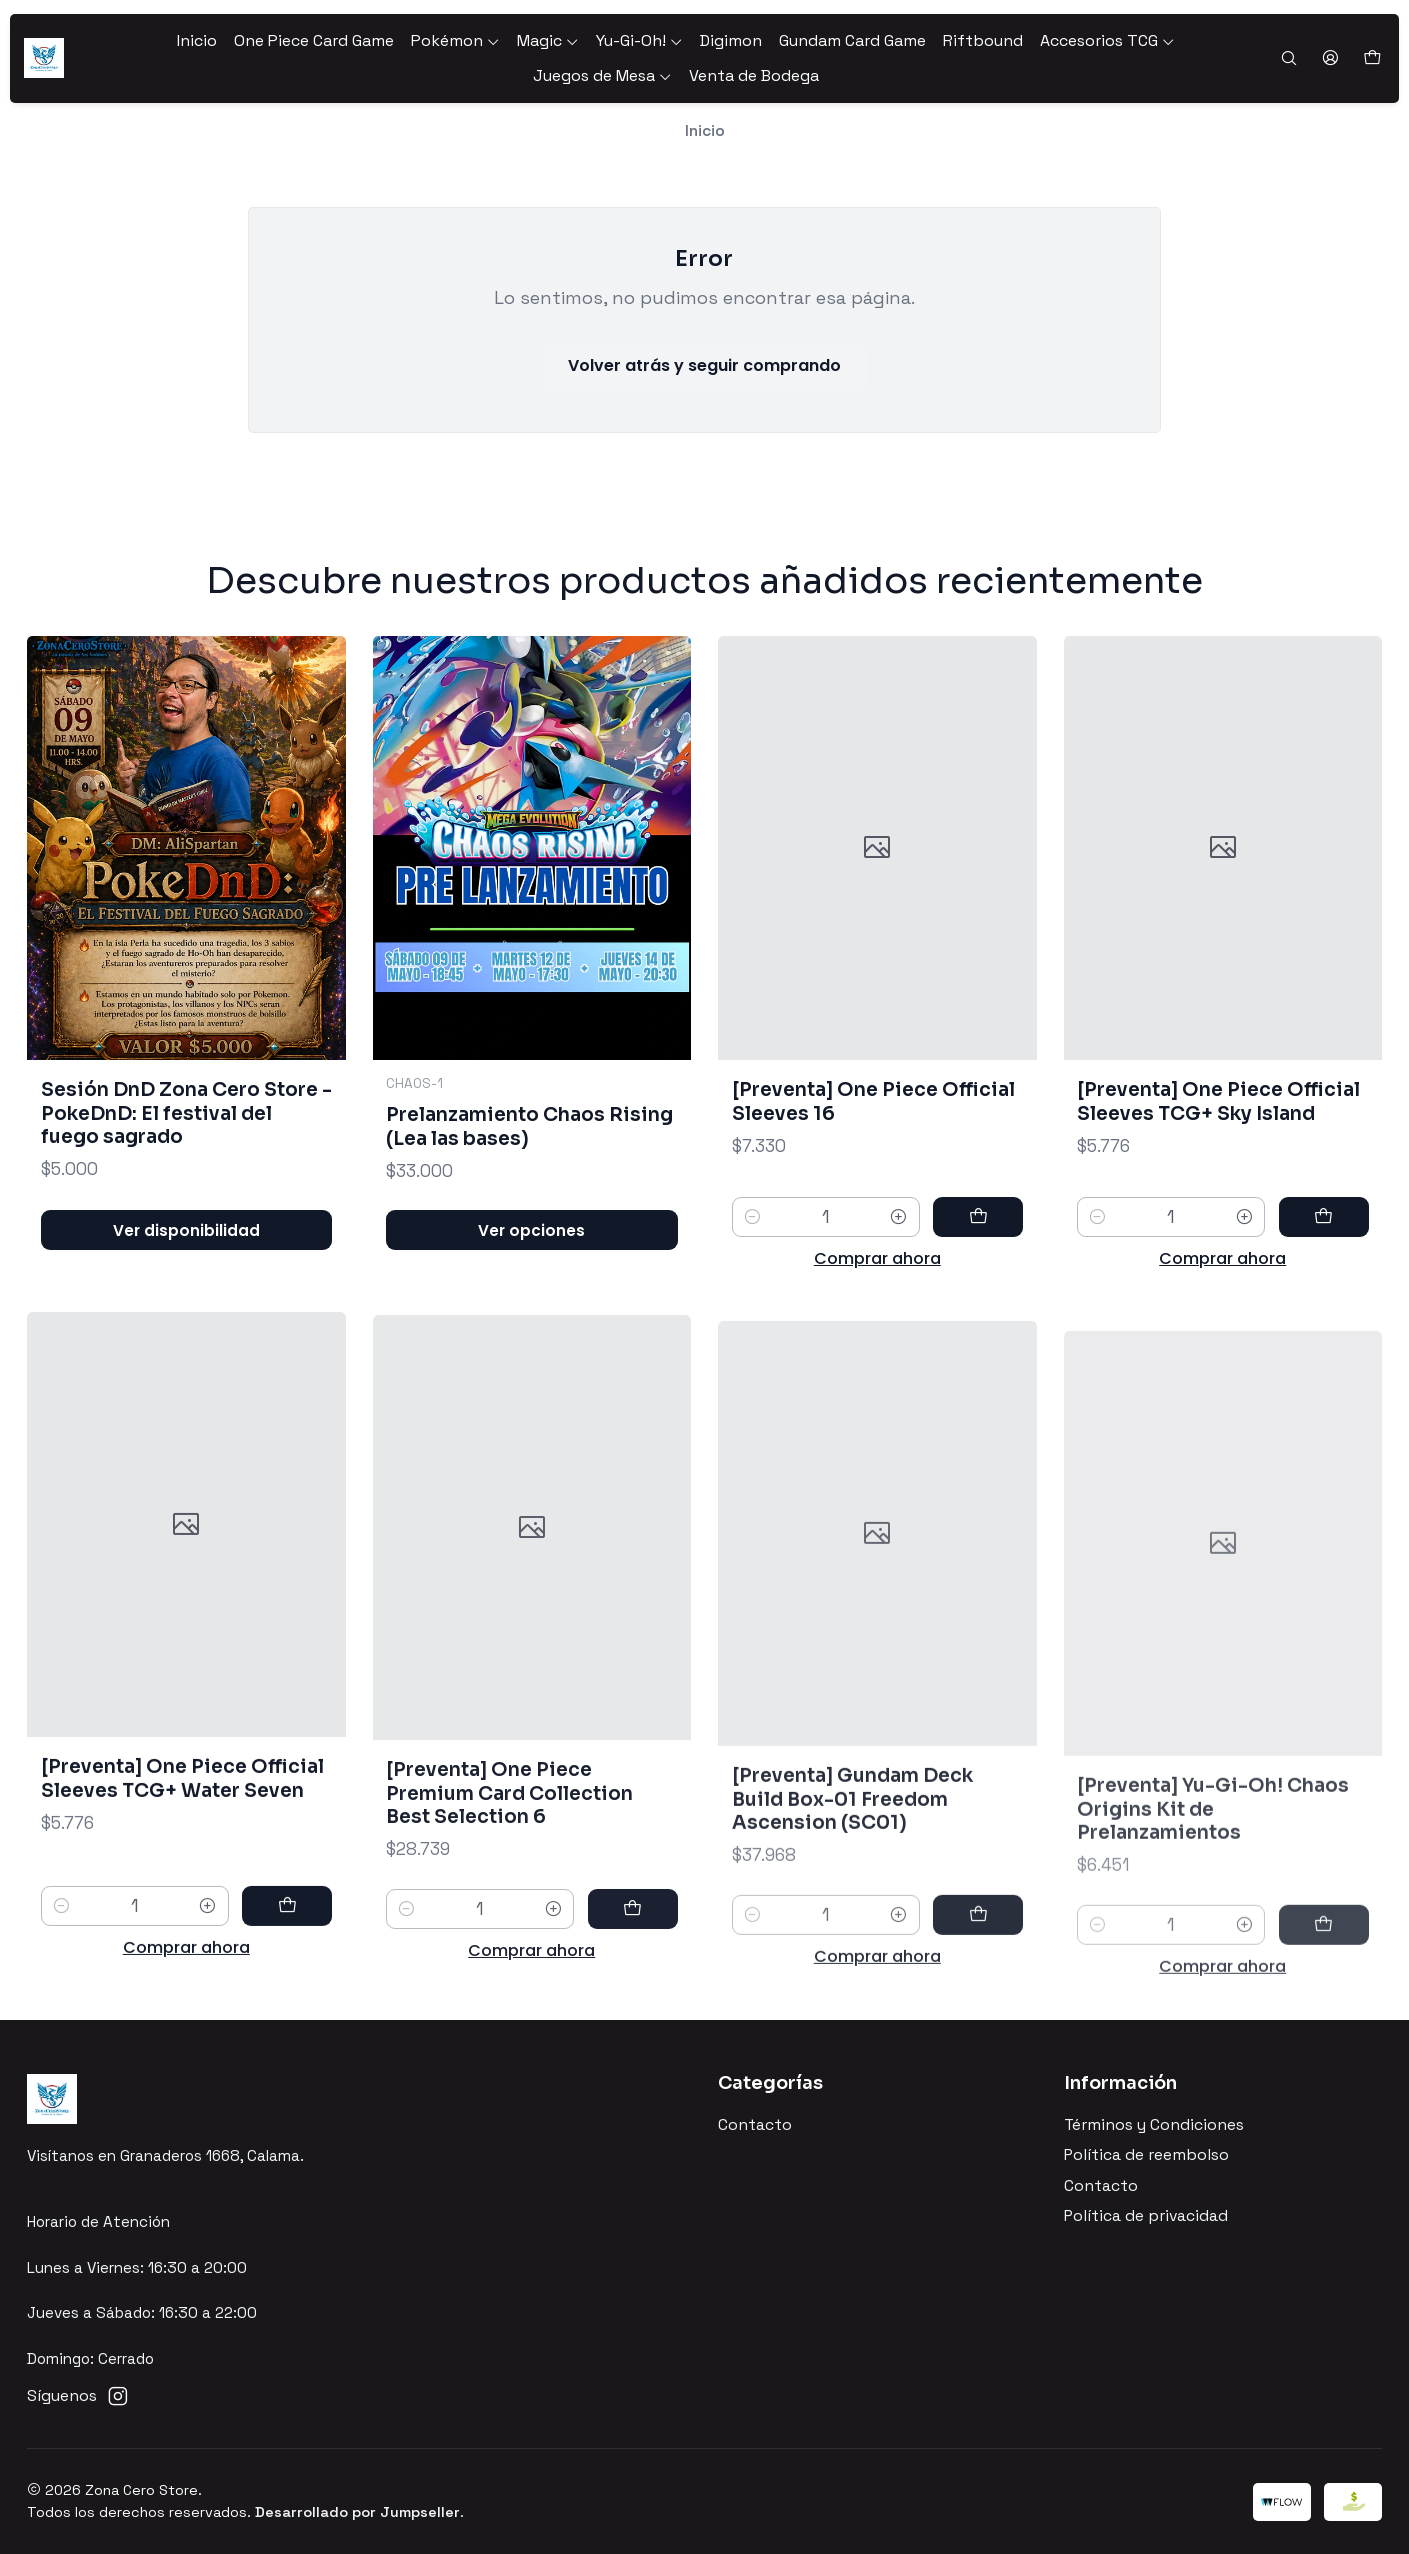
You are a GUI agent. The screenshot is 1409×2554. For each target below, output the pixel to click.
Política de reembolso (1146, 2155)
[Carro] (1371, 58)
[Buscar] (1288, 59)
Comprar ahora (877, 1344)
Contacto (755, 2125)
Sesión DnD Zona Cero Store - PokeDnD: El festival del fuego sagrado (186, 1149)
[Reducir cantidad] (752, 1303)
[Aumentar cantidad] (898, 1303)
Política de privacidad (1146, 2216)
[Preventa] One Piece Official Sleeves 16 (873, 1187)
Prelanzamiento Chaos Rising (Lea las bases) (529, 1185)
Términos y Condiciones (1154, 2125)
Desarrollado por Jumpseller (357, 2512)
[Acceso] (1330, 59)
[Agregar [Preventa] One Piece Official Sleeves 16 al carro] (978, 1303)
